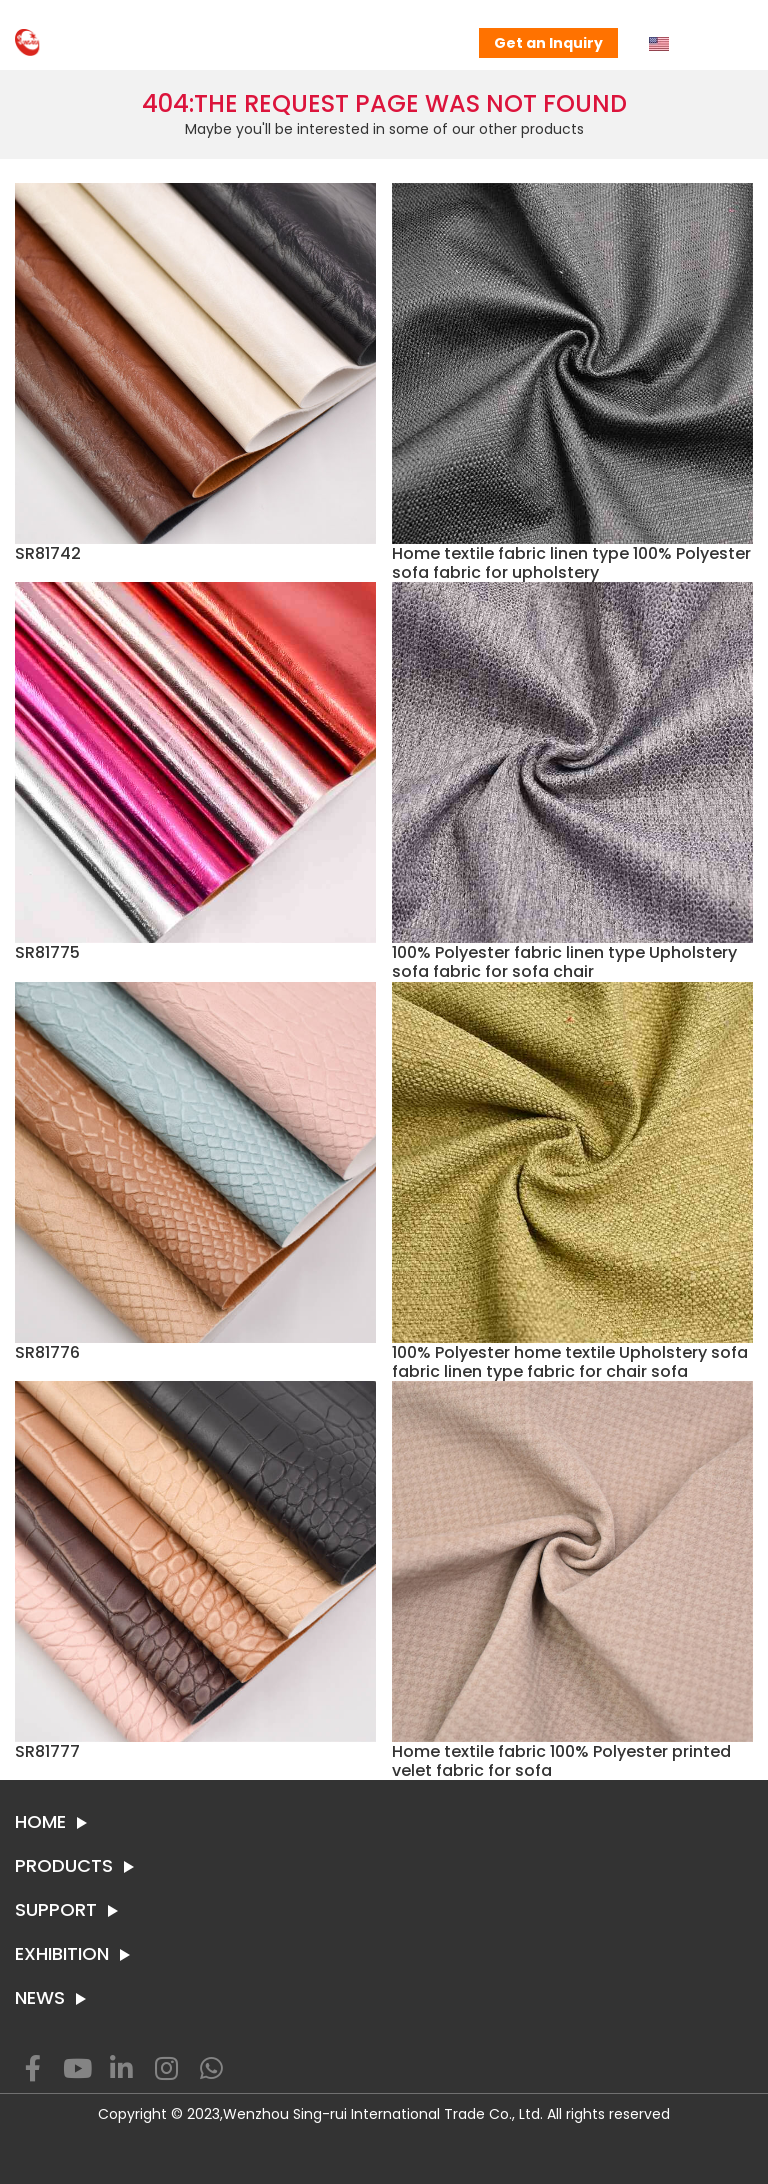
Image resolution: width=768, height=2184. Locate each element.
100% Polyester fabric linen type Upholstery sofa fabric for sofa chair (564, 962)
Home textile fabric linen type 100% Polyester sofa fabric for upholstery (571, 563)
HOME (40, 1822)
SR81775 (47, 952)
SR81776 (47, 1352)
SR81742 (48, 553)
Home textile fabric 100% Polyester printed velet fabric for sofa (561, 1761)
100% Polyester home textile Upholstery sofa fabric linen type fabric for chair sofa (570, 1362)
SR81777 (47, 1751)
